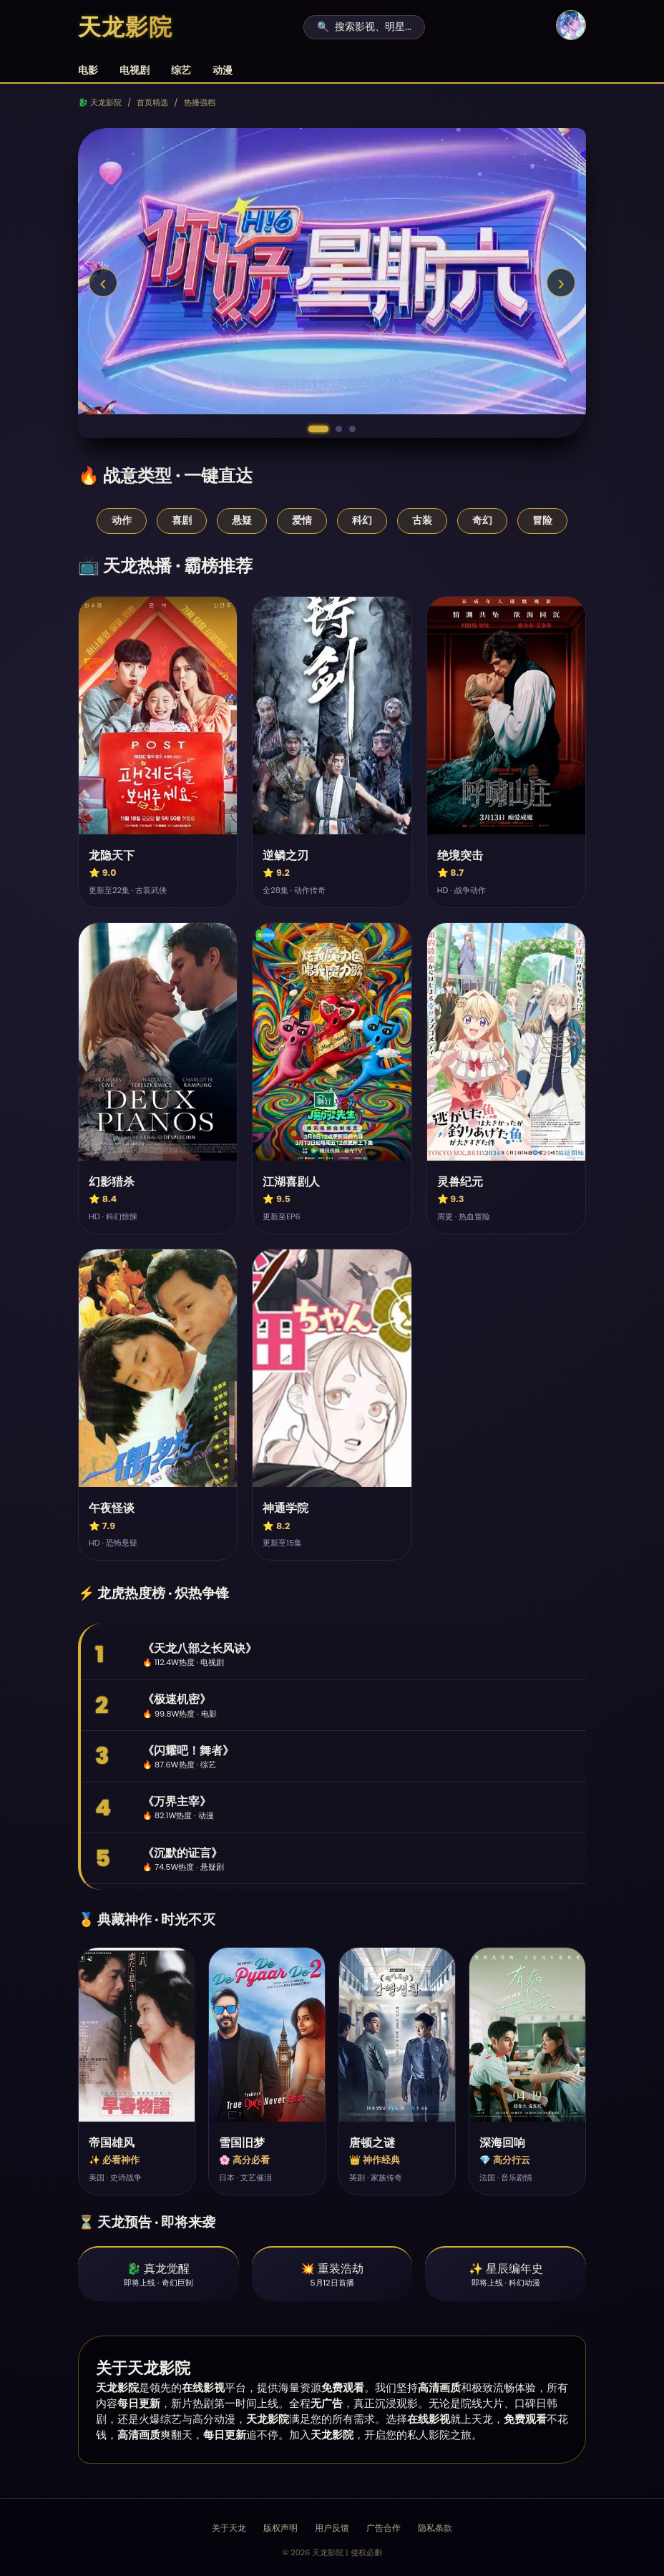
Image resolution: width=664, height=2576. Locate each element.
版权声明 (280, 2528)
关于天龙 (229, 2528)
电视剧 (134, 70)
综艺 (181, 70)
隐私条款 (435, 2528)
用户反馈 (332, 2528)
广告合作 (383, 2528)
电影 (88, 70)
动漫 (223, 70)
